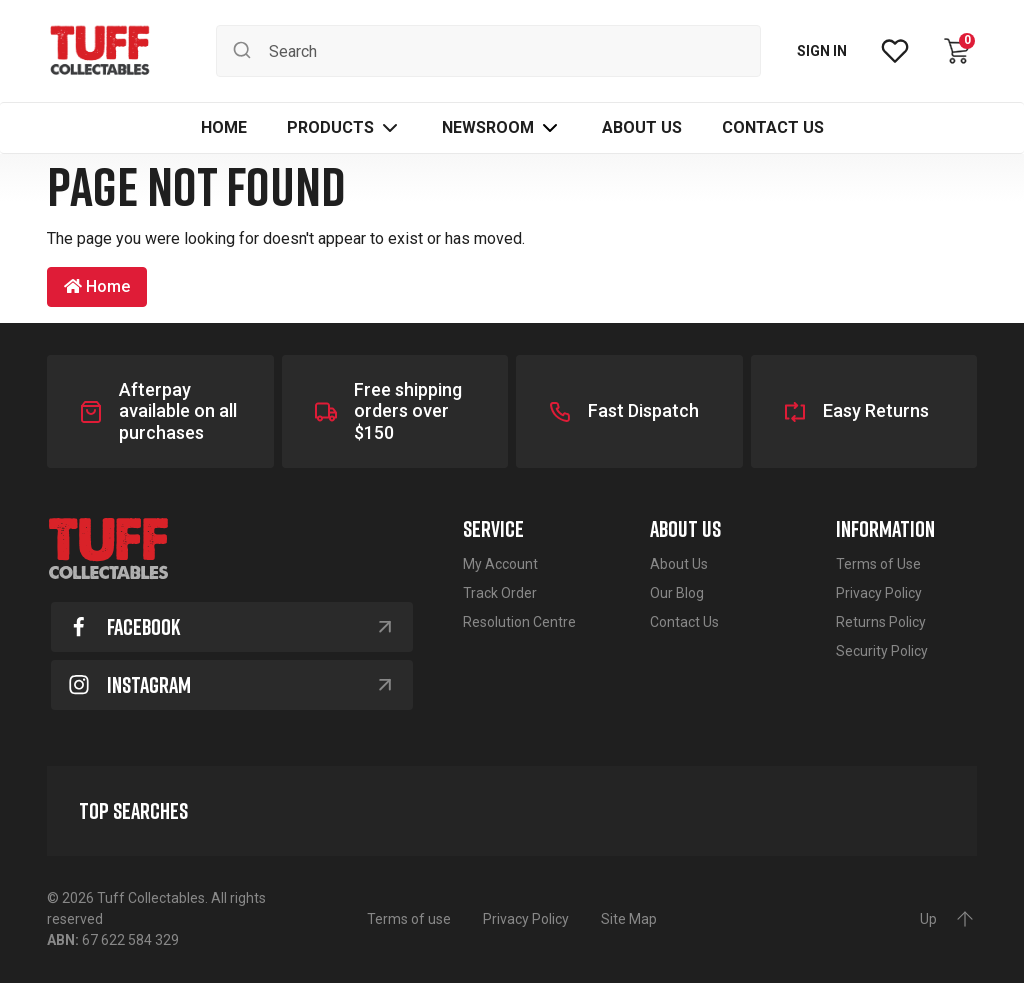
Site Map (629, 919)
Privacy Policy (879, 593)
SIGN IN (822, 51)
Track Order (500, 593)
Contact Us (684, 622)
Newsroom (488, 127)
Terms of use (409, 919)
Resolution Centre (519, 622)
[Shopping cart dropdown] (957, 51)
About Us (679, 564)
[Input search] (488, 51)
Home (97, 286)
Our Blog (677, 593)
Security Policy (882, 651)
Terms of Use (878, 564)
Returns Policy (881, 622)
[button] (344, 128)
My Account (500, 564)
